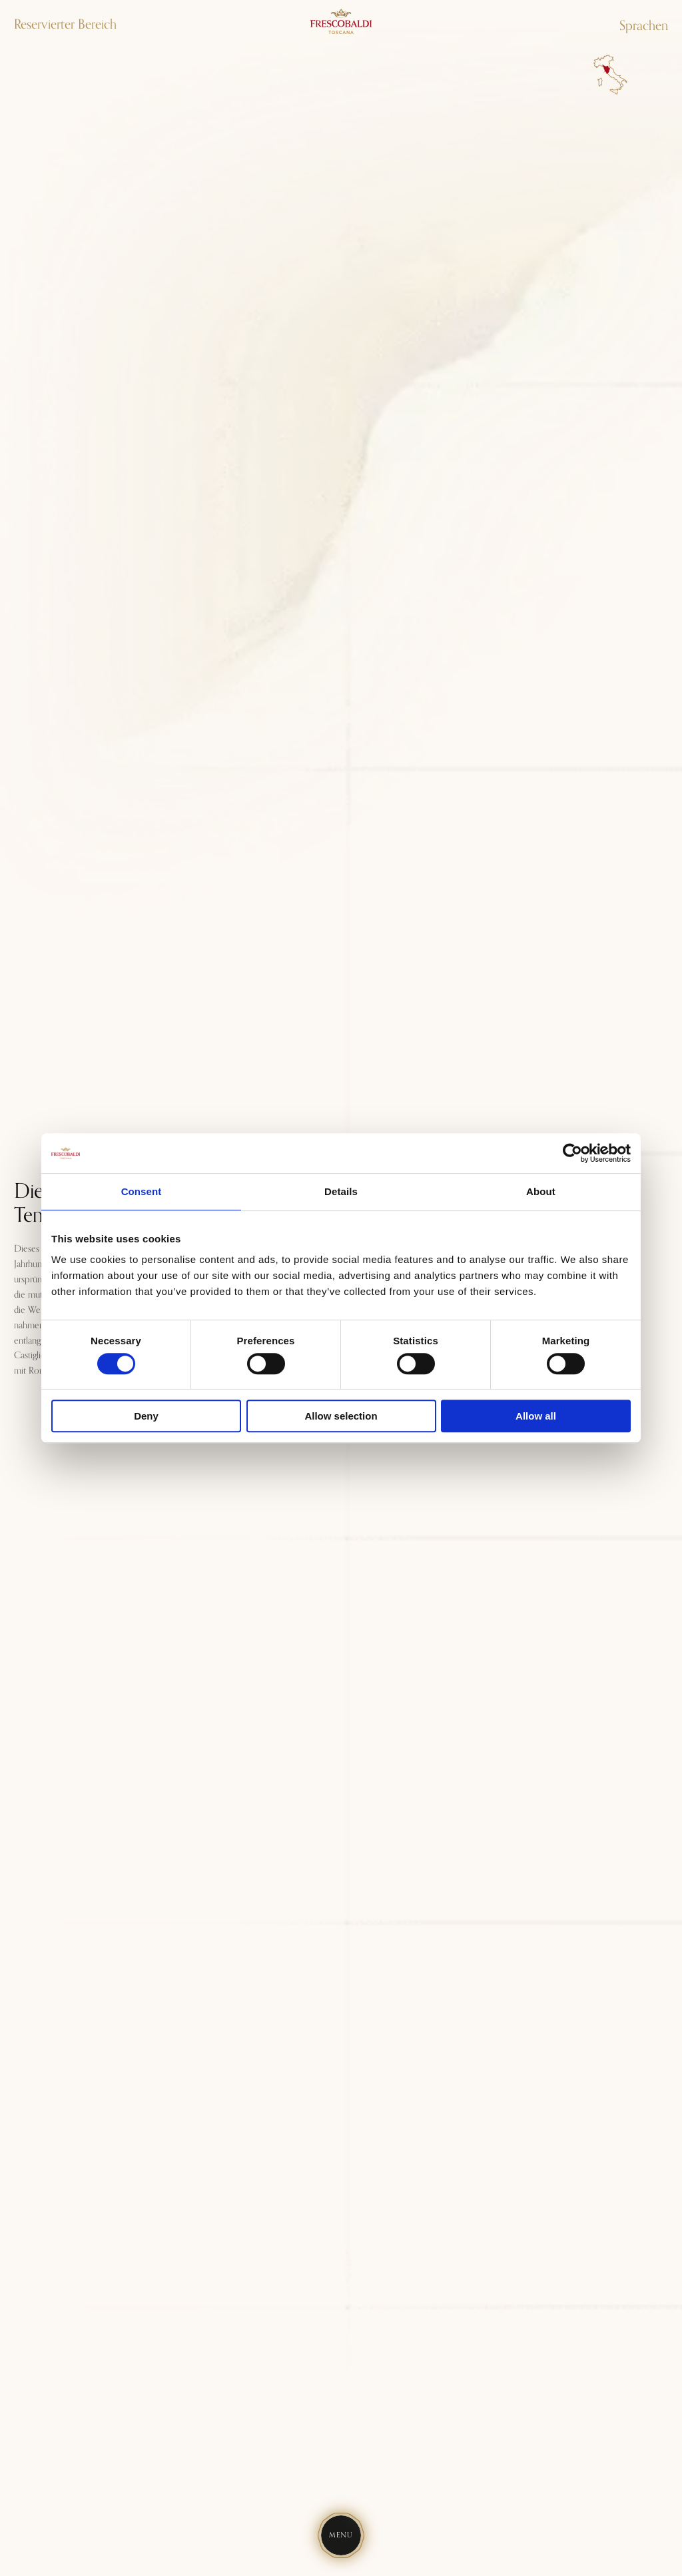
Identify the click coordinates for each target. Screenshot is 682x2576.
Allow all (535, 1416)
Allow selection (340, 1416)
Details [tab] (341, 1191)
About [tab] (540, 1191)
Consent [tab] (141, 1191)
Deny (146, 1416)
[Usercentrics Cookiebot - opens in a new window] (572, 1153)
